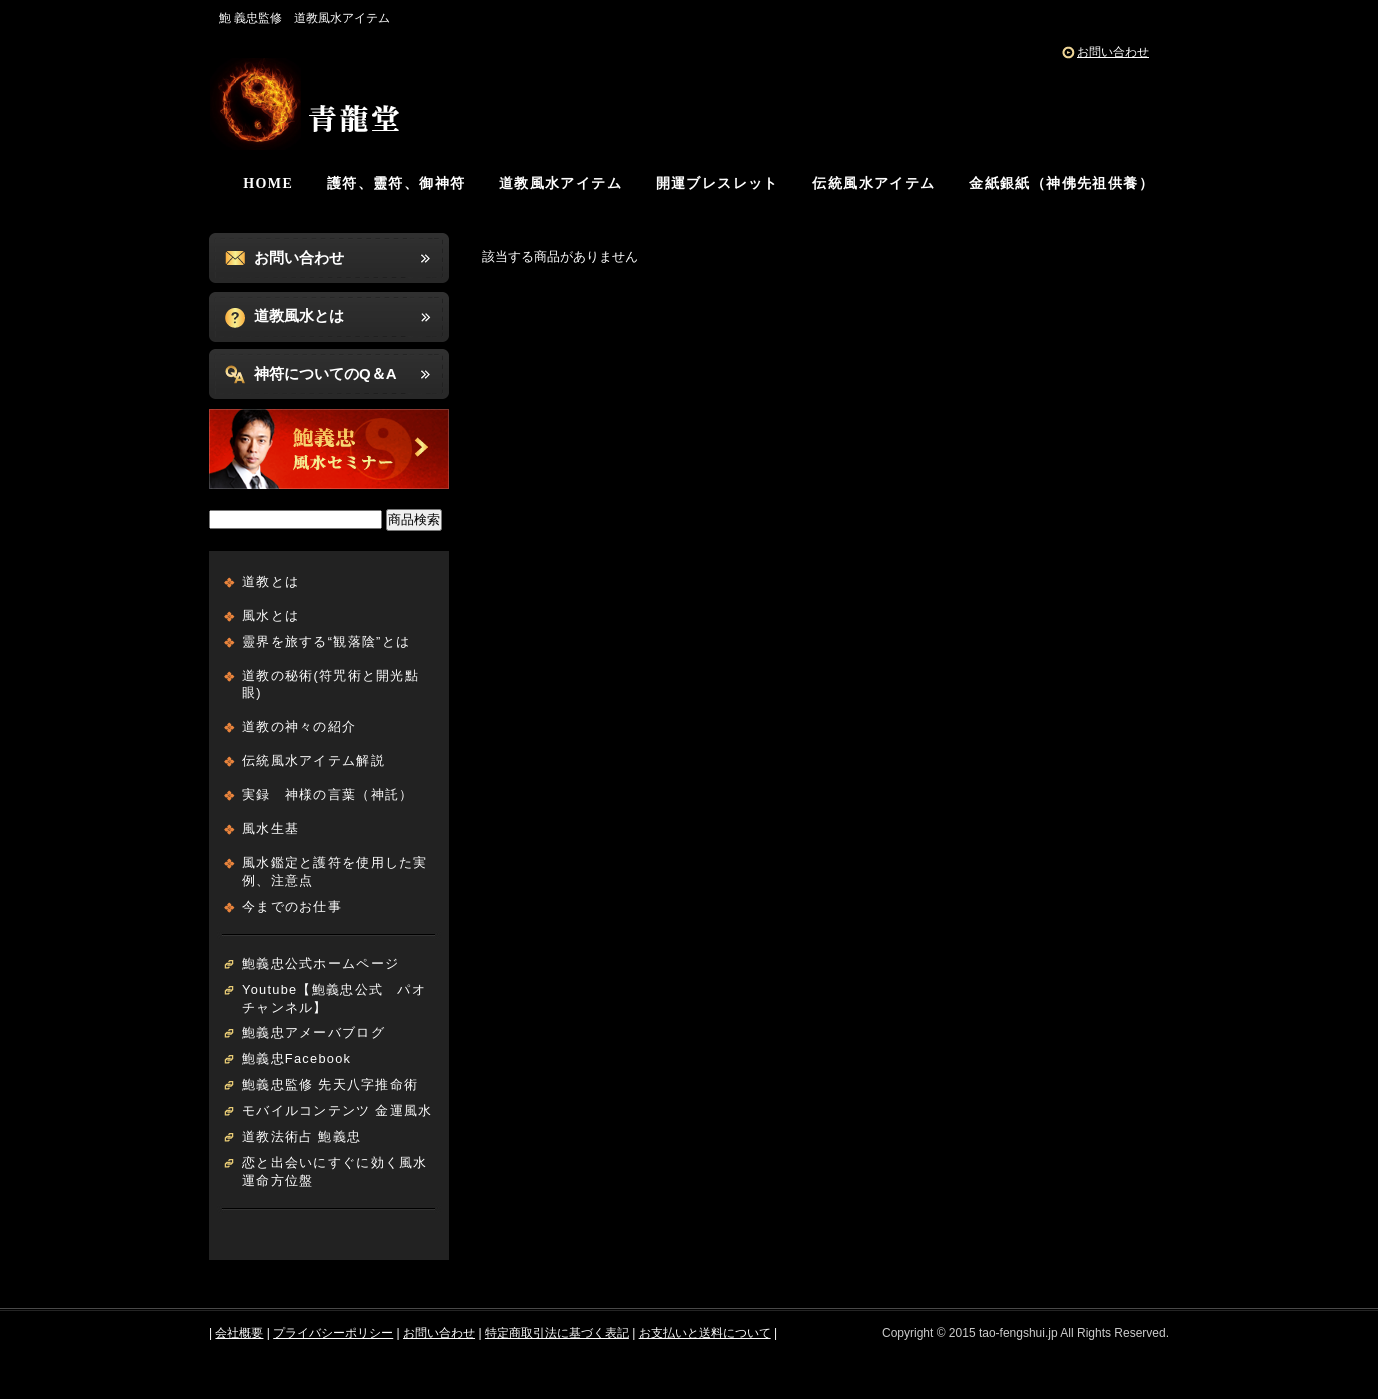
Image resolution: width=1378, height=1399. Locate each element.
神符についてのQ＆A (325, 373)
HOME (268, 183)
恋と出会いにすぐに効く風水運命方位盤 (335, 1171)
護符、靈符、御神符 (396, 183)
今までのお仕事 (292, 906)
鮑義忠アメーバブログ (313, 1032)
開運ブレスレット (717, 183)
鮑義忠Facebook (296, 1058)
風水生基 (270, 828)
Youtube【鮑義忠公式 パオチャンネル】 (334, 998)
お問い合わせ (1113, 52)
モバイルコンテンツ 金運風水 (337, 1110)
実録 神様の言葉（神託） (327, 794)
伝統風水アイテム (873, 183)
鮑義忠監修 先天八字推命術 (330, 1084)
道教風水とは (299, 315)
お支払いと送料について (705, 1333)
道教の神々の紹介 (299, 726)
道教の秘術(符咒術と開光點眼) (330, 684)
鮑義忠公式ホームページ (320, 963)
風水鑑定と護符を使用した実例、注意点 (335, 871)
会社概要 (239, 1333)
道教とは (270, 581)
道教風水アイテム (560, 183)
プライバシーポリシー (333, 1333)
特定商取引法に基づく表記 (557, 1333)
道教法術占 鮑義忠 (301, 1136)
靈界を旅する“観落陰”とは (326, 641)
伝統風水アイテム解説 (313, 760)
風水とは (270, 615)
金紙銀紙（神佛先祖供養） (1061, 183)
